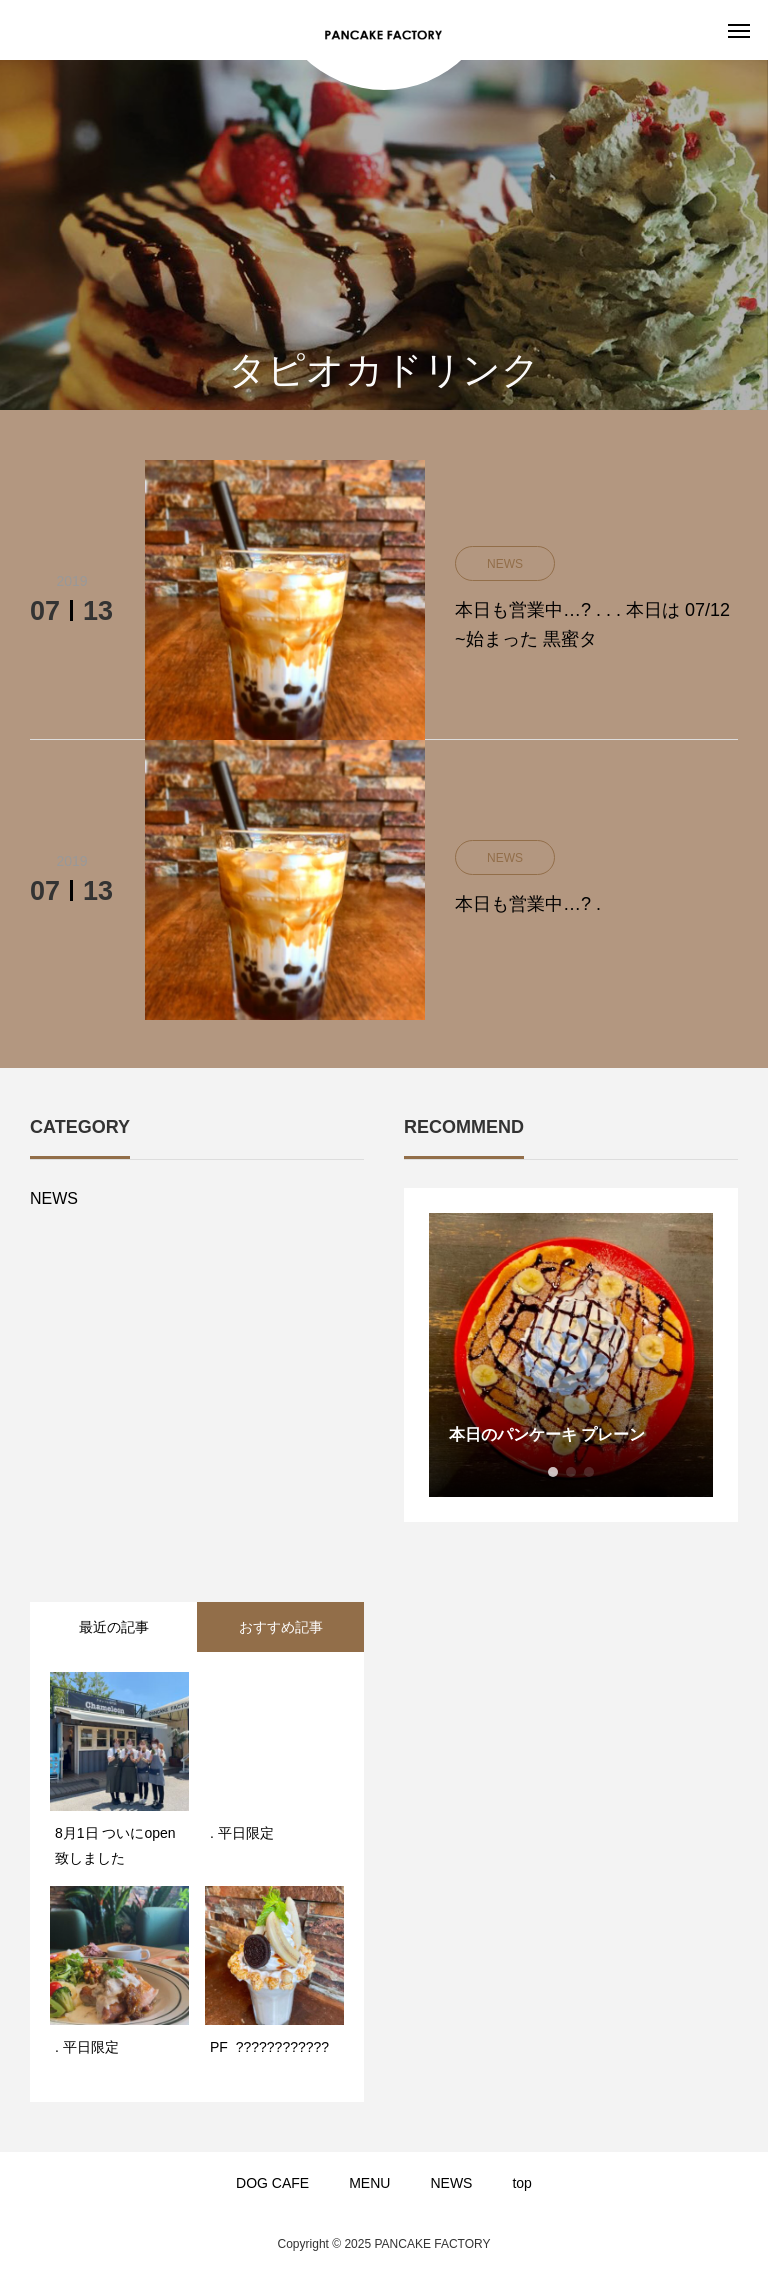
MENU (369, 2183)
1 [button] (553, 1472)
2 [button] (571, 1472)
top (521, 2183)
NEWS (54, 1198)
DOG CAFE (272, 2183)
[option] (571, 1355)
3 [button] (589, 1472)
